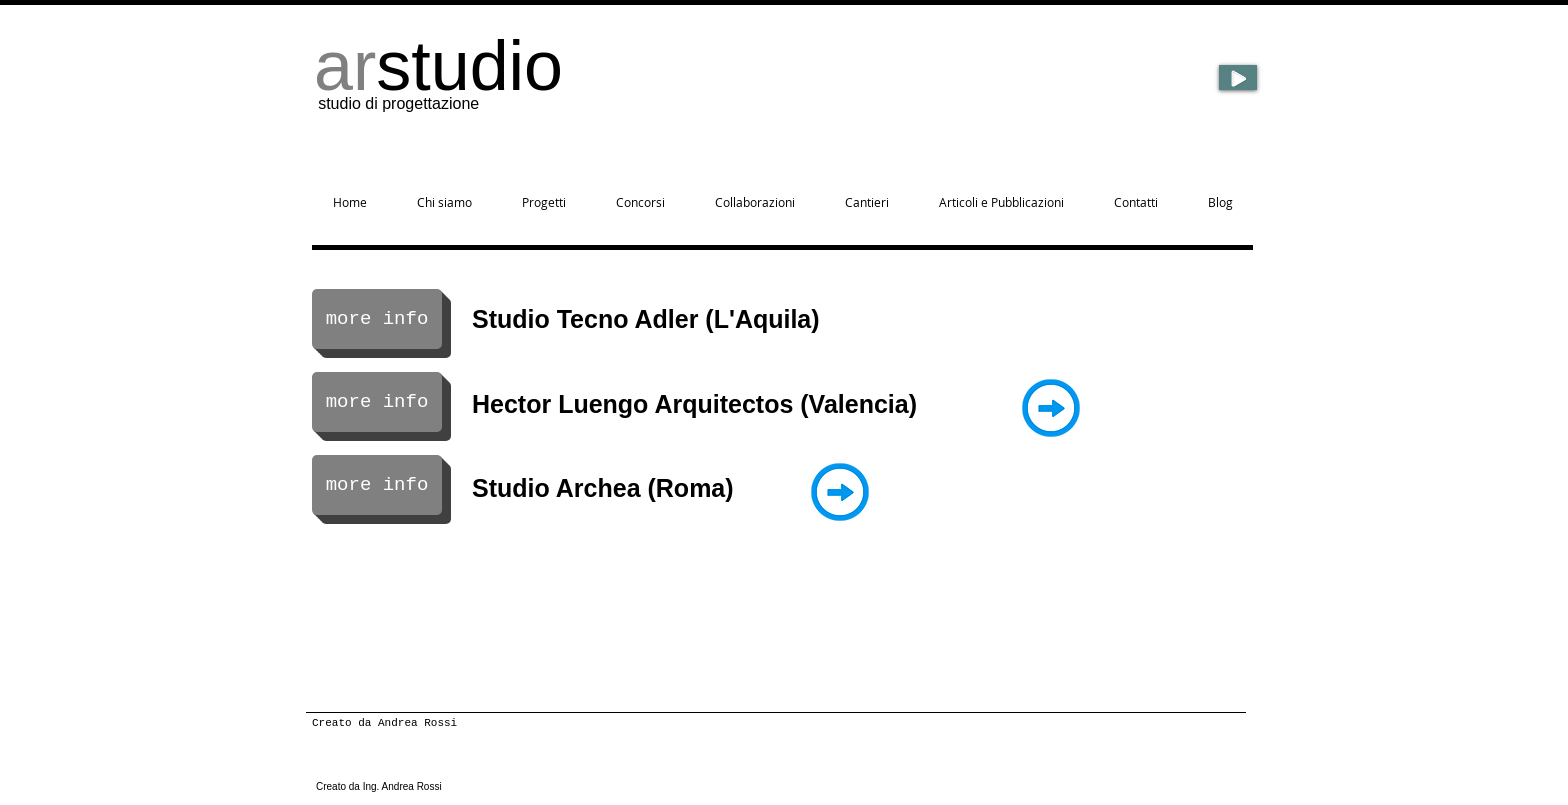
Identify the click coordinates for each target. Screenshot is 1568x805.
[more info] (377, 319)
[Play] (1238, 77)
